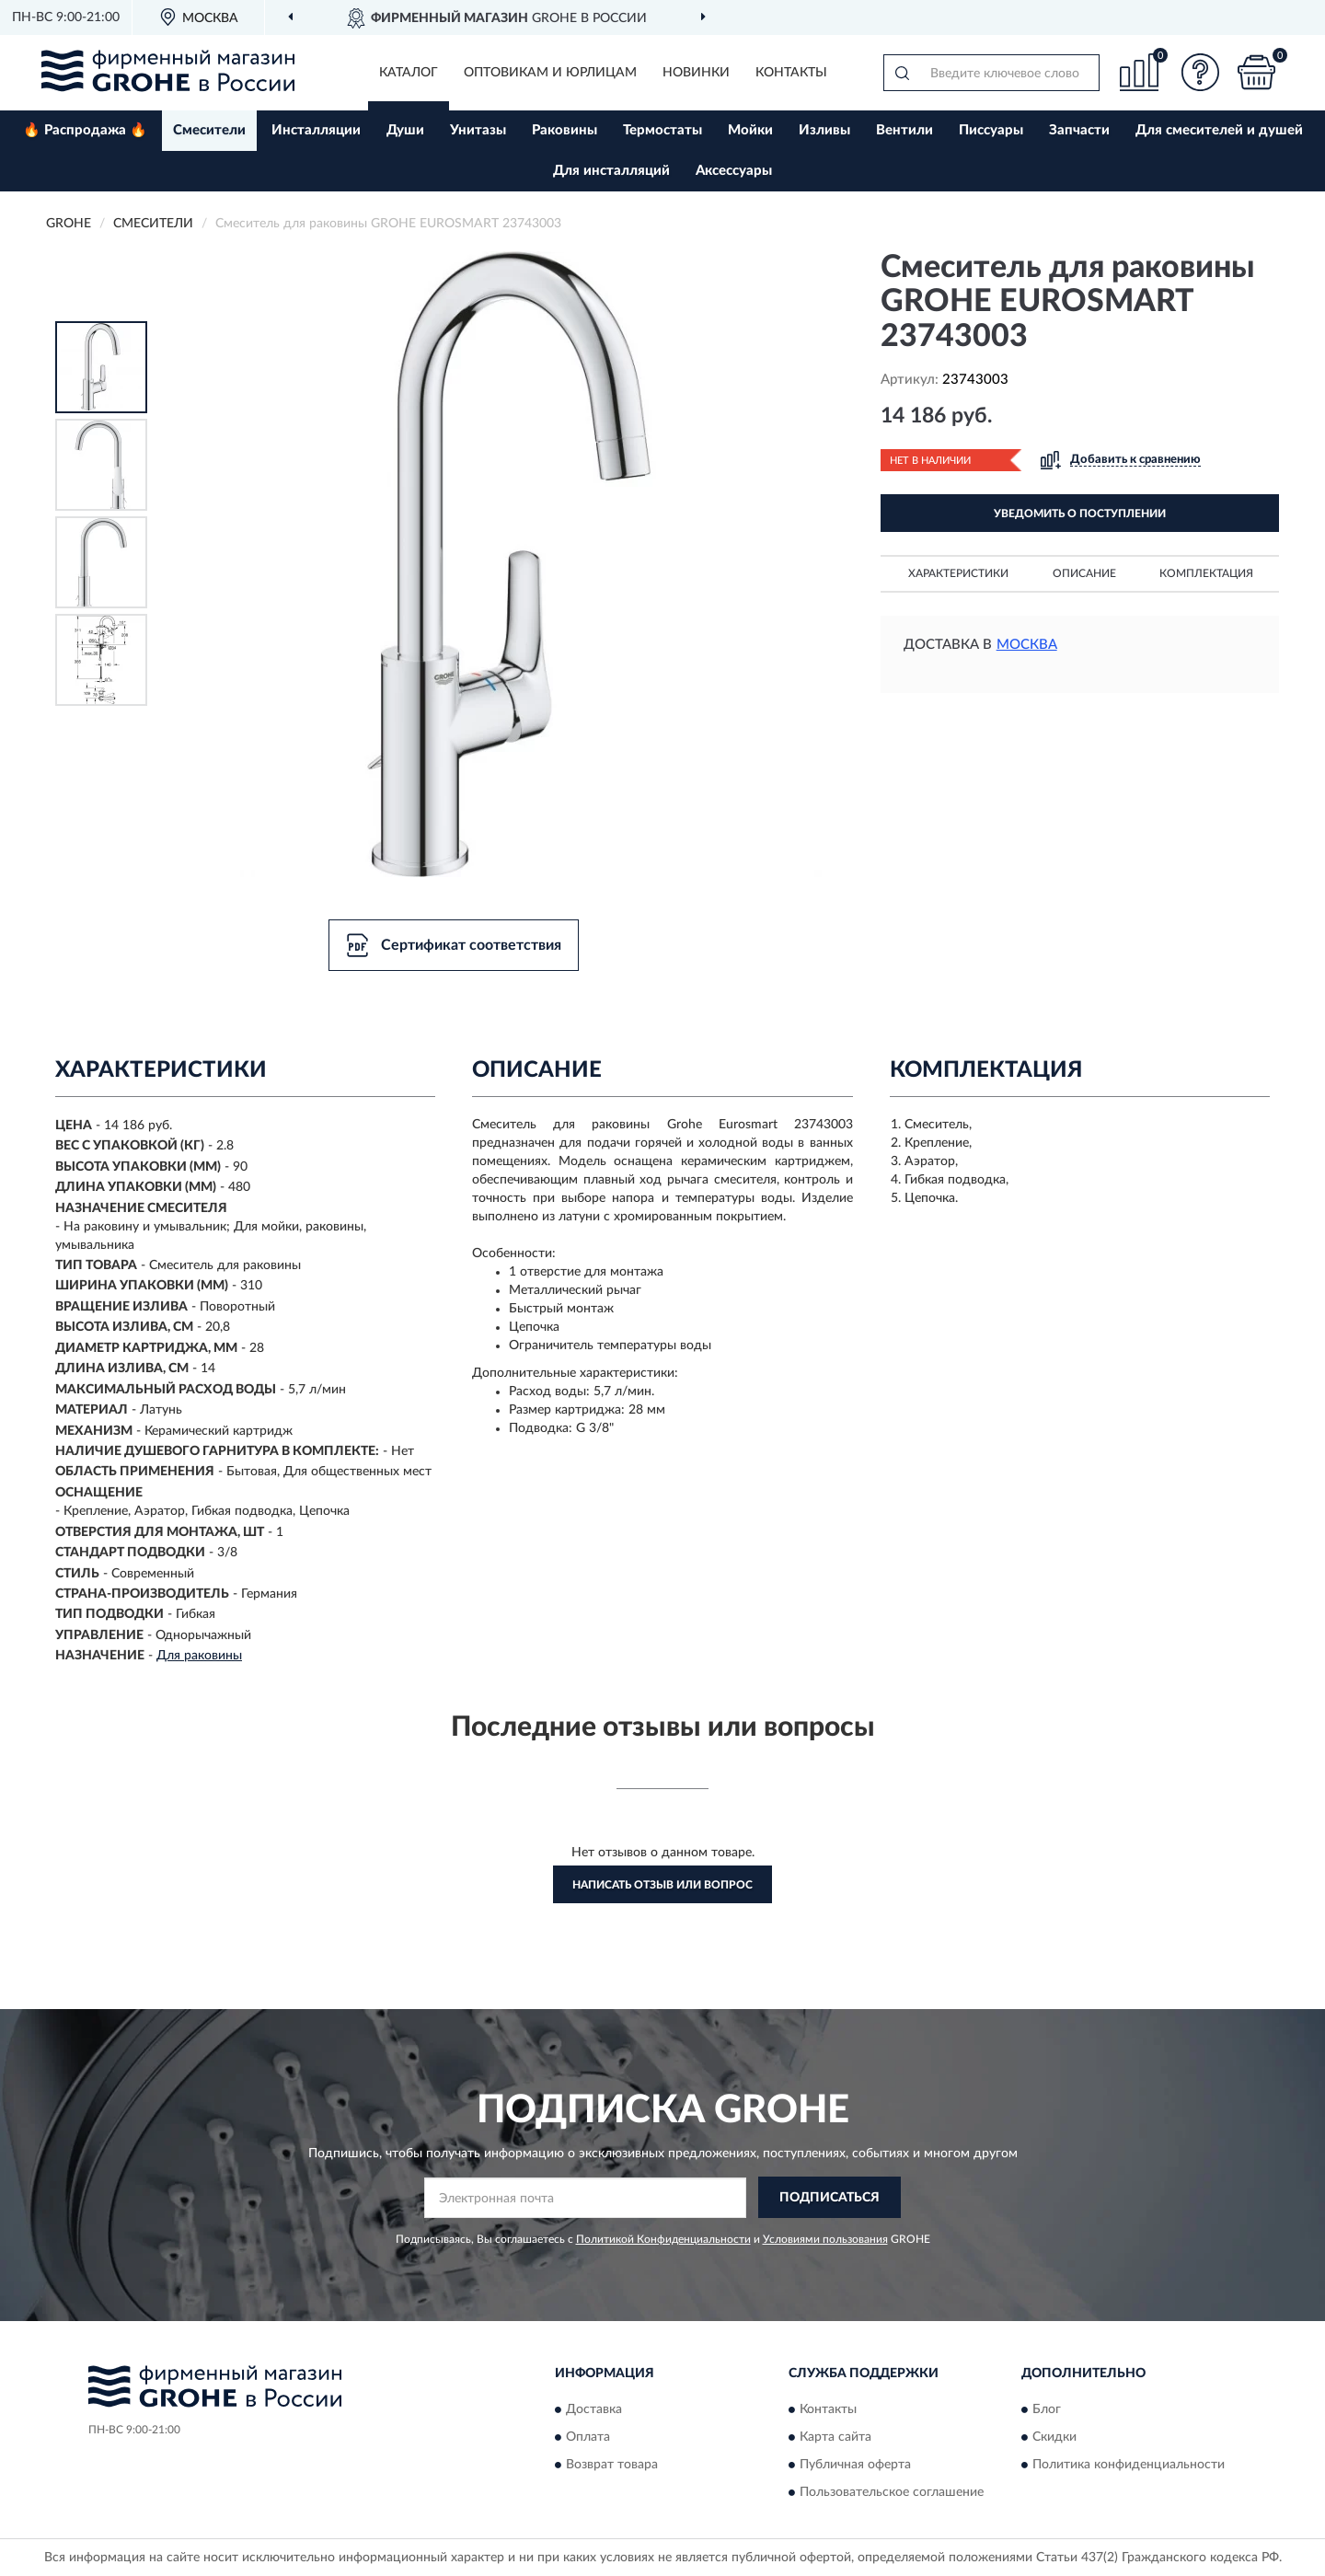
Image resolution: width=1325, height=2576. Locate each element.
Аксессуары (734, 171)
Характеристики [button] (958, 573)
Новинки (696, 72)
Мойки (750, 130)
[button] (1201, 72)
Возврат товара (612, 2464)
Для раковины (199, 1655)
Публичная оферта (855, 2464)
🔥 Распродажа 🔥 (85, 130)
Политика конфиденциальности (1128, 2464)
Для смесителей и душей (1219, 130)
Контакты (791, 72)
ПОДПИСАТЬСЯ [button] (829, 2197)
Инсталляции (316, 130)
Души (405, 130)
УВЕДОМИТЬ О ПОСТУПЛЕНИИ (1080, 513)
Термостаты (662, 130)
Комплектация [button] (1206, 573)
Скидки (1054, 2437)
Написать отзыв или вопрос (662, 1884)
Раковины (564, 130)
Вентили (904, 130)
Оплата (588, 2437)
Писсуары (991, 130)
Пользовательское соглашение (892, 2492)
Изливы (824, 130)
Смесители (209, 130)
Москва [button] (1027, 645)
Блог (1046, 2409)
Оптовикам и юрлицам (550, 72)
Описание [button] (1084, 573)
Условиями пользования (825, 2239)
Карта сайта (835, 2437)
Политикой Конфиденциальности (663, 2239)
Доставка (594, 2409)
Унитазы (478, 130)
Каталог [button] (408, 72)
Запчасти (1079, 130)
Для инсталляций (611, 171)
